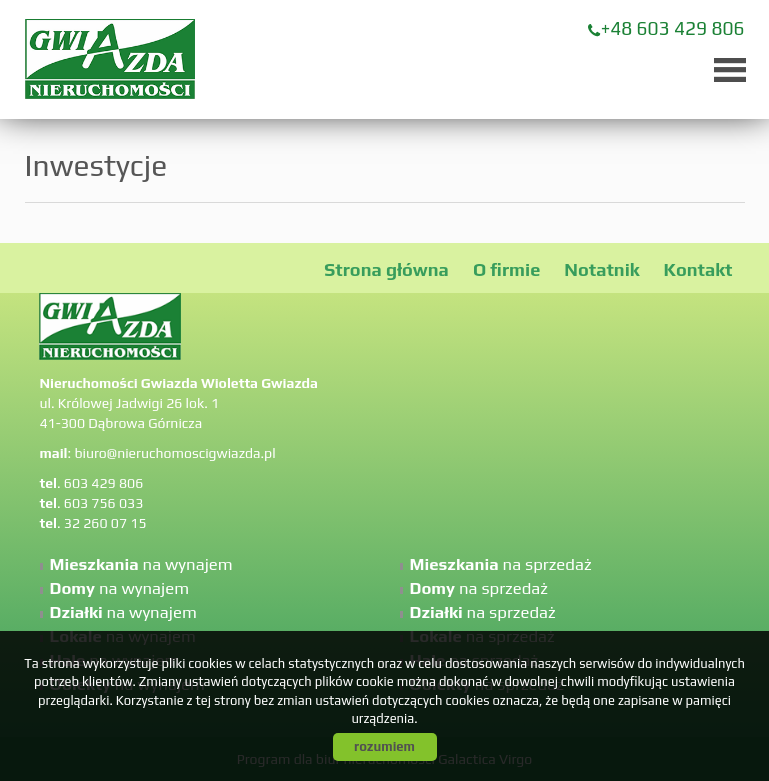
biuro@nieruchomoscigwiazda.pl (174, 453)
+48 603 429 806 (673, 28)
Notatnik (601, 269)
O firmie (506, 269)
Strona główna (386, 269)
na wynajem (141, 564)
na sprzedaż (501, 564)
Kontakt (698, 269)
